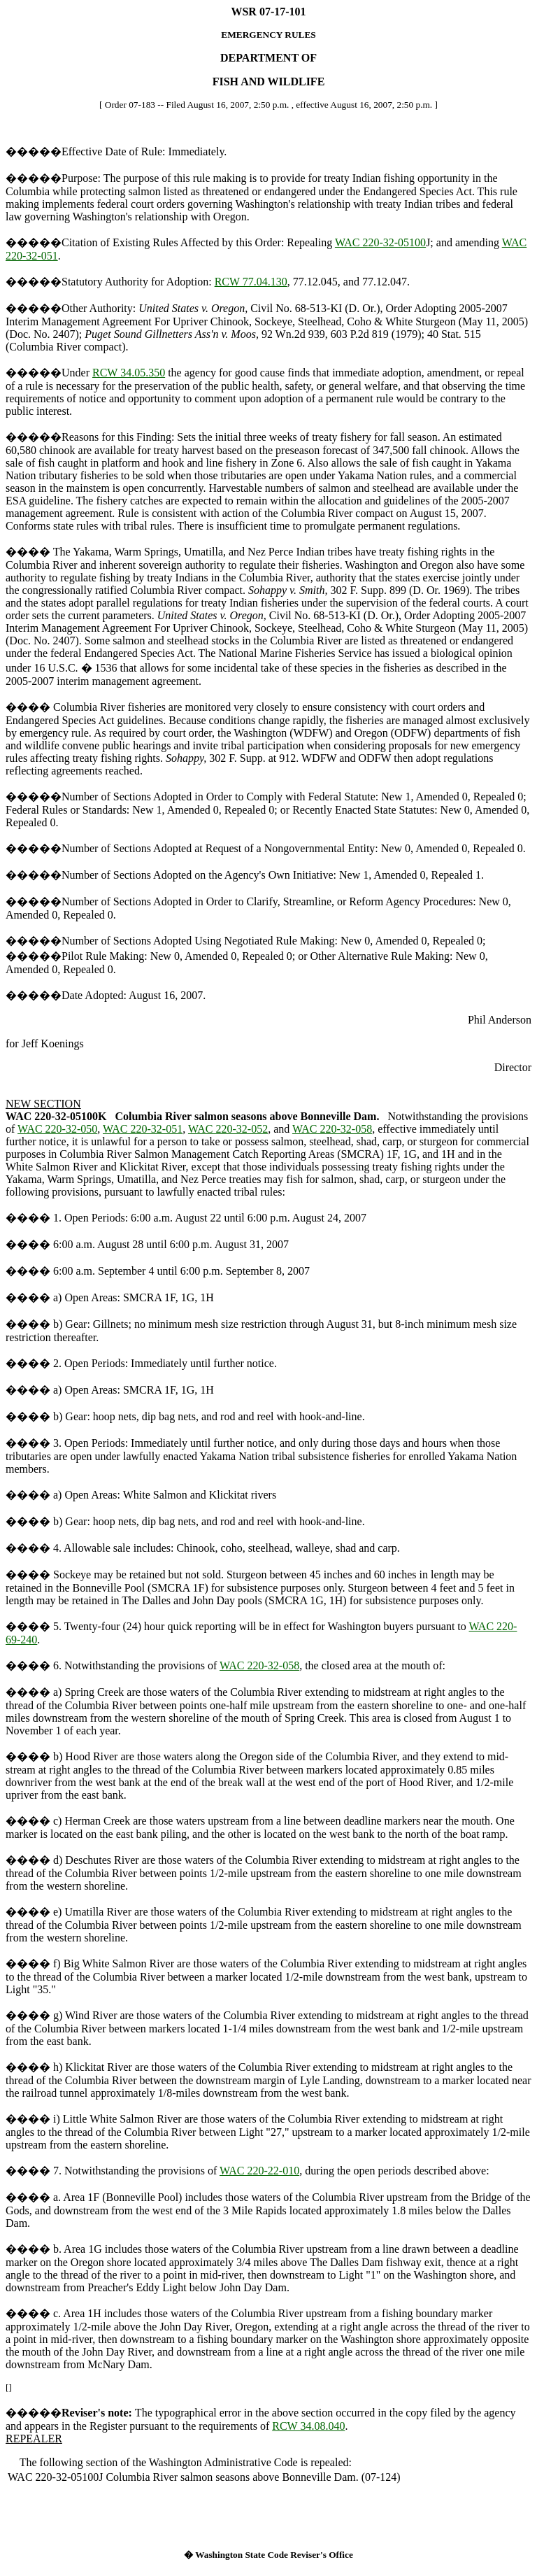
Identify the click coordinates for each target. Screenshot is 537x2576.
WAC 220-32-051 (142, 1129)
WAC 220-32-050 (57, 1129)
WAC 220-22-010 (259, 2171)
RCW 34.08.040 (308, 2426)
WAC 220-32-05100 (380, 242)
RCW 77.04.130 (251, 282)
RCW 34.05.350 (128, 372)
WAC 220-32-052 (228, 1129)
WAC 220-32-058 (332, 1129)
